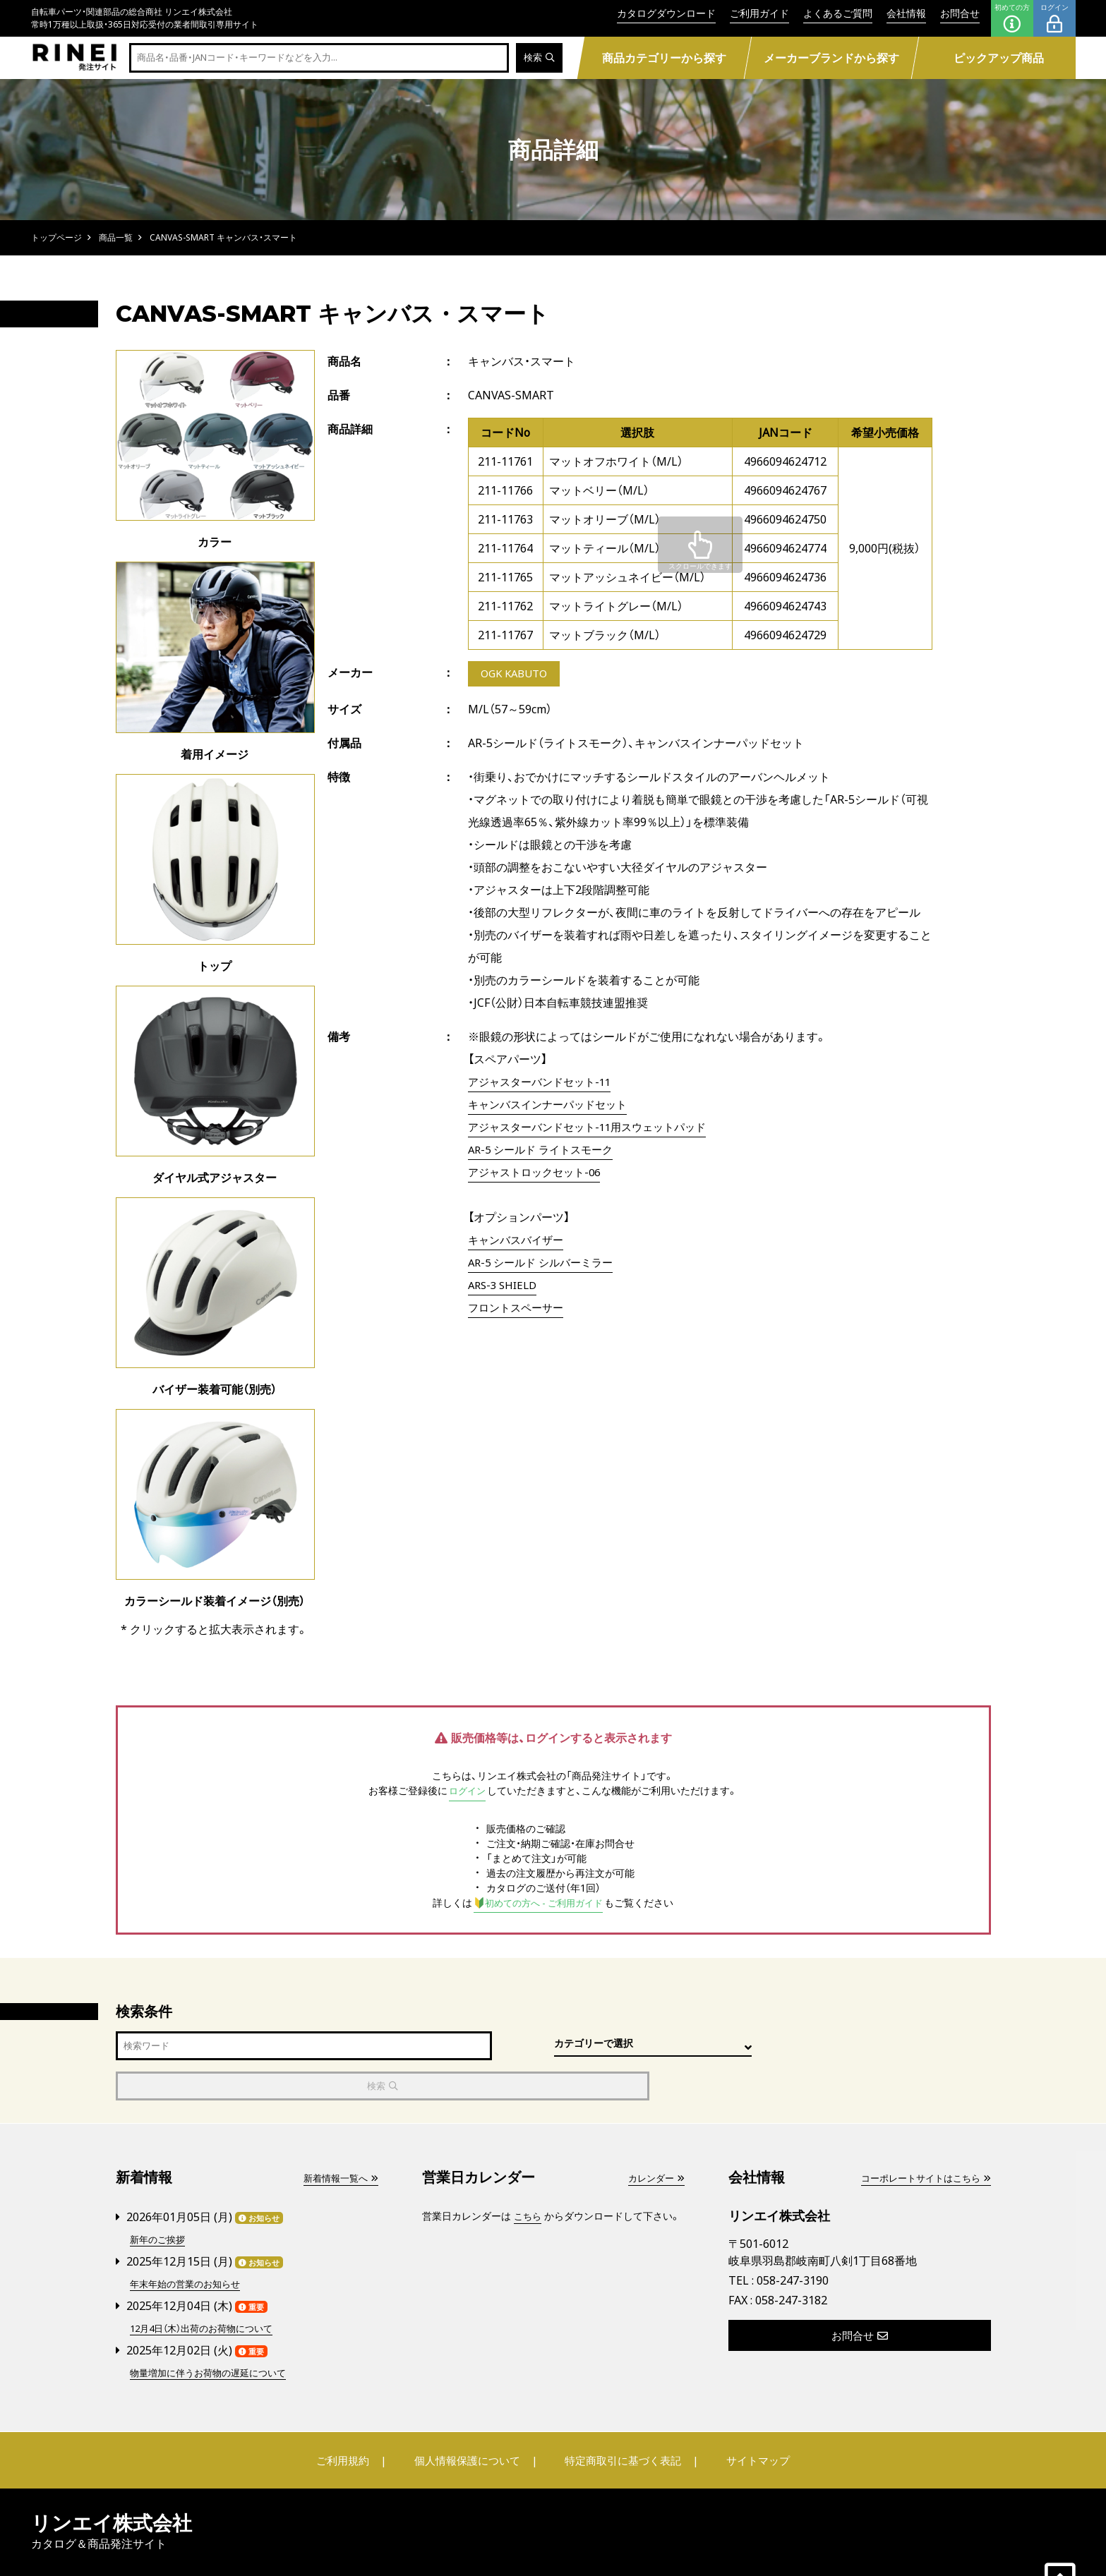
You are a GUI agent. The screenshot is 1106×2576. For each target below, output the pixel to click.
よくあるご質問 (837, 13)
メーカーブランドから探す (831, 58)
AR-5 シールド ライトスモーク (545, 1151)
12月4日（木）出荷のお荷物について (207, 2286)
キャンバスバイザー (519, 1241)
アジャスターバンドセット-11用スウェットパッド (595, 1128)
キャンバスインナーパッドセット (552, 1105)
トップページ (56, 237)
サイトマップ (747, 2418)
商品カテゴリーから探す (664, 58)
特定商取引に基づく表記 (620, 2418)
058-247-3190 (793, 2241)
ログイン (1054, 18)
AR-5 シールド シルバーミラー (545, 1263)
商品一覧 (116, 237)
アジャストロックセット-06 (538, 1173)
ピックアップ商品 (999, 58)
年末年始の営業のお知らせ (189, 2242)
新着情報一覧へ (338, 2138)
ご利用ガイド (759, 13)
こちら (528, 2176)
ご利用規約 (353, 2418)
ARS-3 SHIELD (505, 1286)
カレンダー (654, 2138)
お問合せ (960, 13)
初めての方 (1012, 18)
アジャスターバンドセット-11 (544, 1083)
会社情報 (906, 13)
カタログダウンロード (666, 13)
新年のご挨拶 (159, 2199)
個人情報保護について (469, 2418)
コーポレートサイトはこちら (921, 2138)
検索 (538, 58)
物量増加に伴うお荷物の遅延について (214, 2330)
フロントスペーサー (519, 1309)
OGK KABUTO (517, 674)
